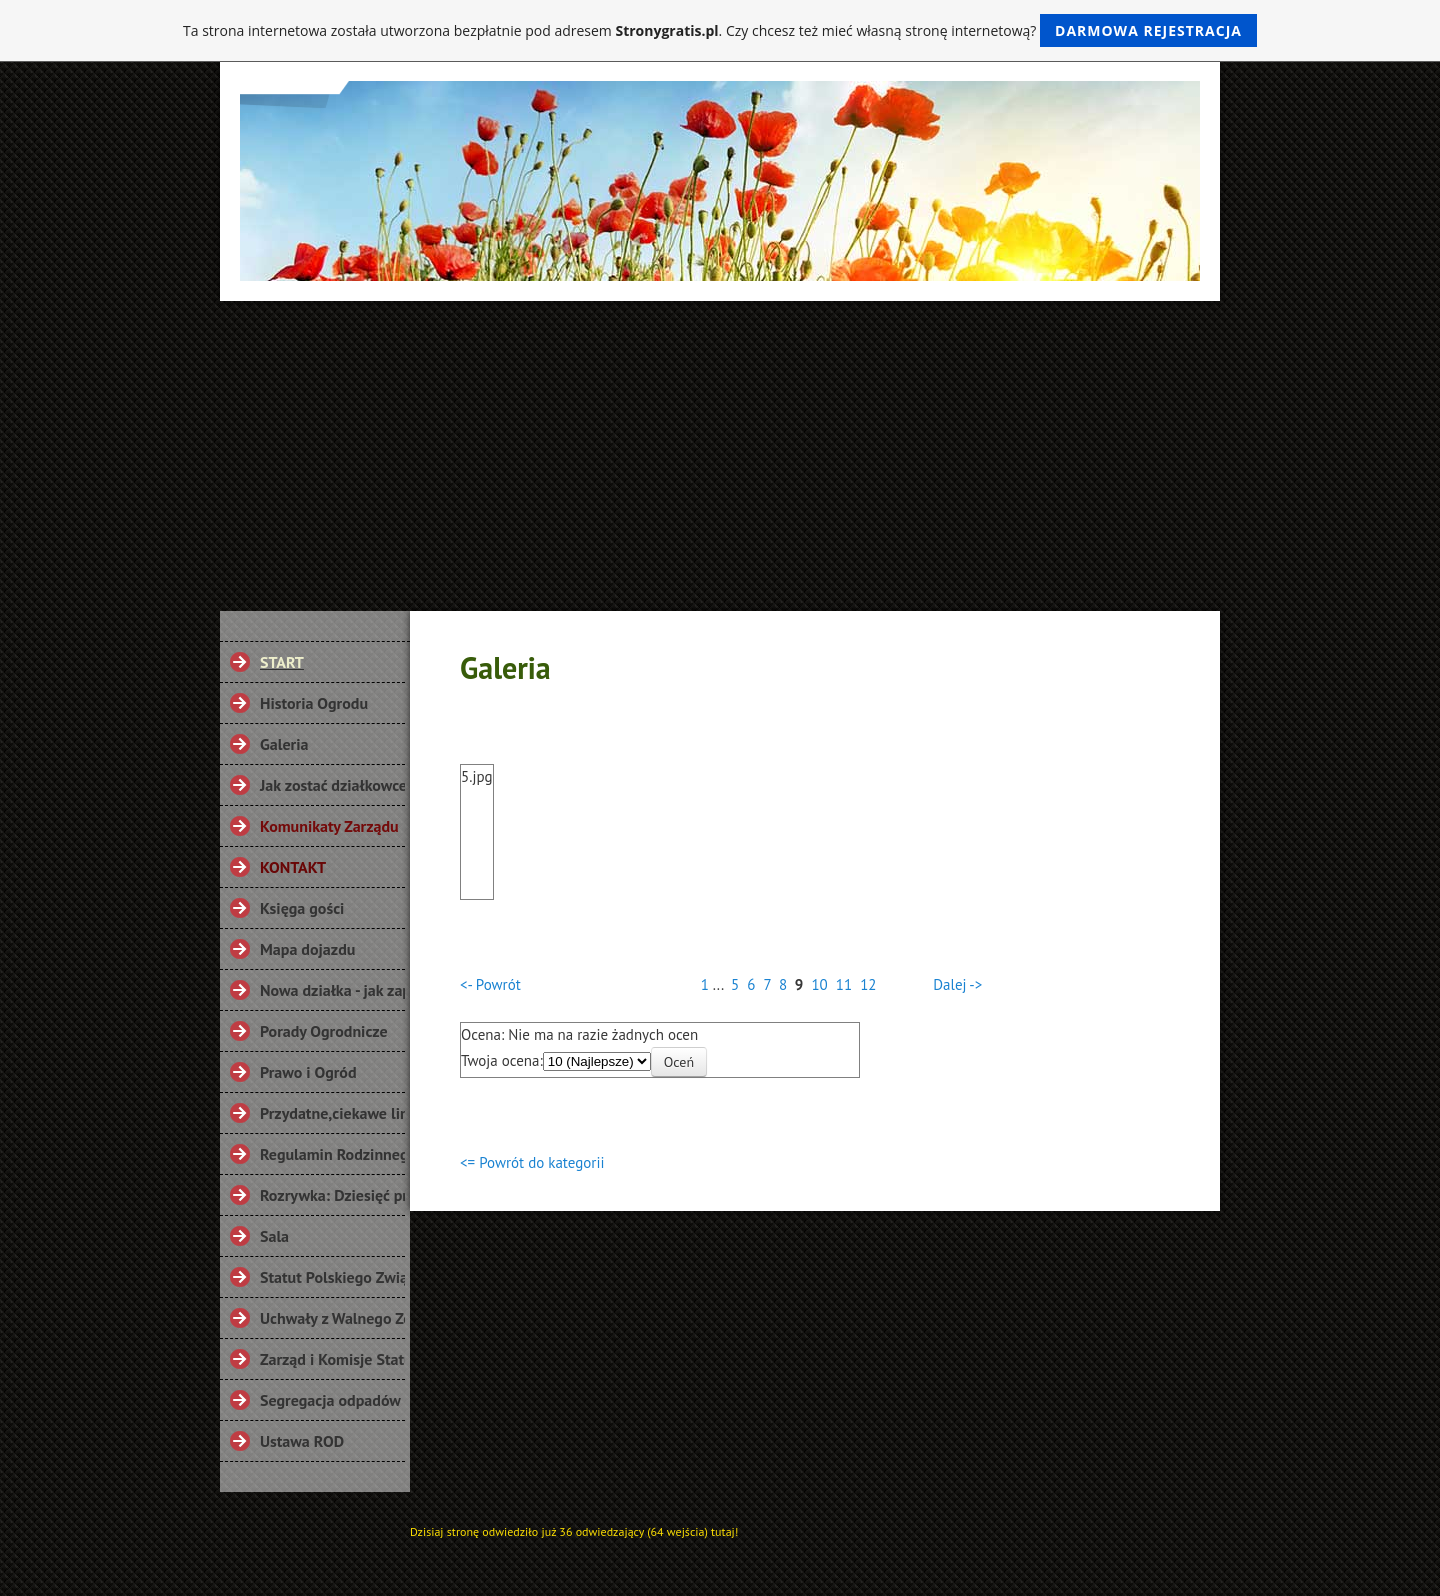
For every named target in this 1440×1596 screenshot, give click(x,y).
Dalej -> (957, 984)
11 (844, 984)
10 (819, 984)
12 (868, 984)
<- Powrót (490, 984)
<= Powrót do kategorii (532, 1162)
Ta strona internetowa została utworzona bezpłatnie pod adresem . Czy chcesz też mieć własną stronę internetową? (720, 30)
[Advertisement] (720, 451)
